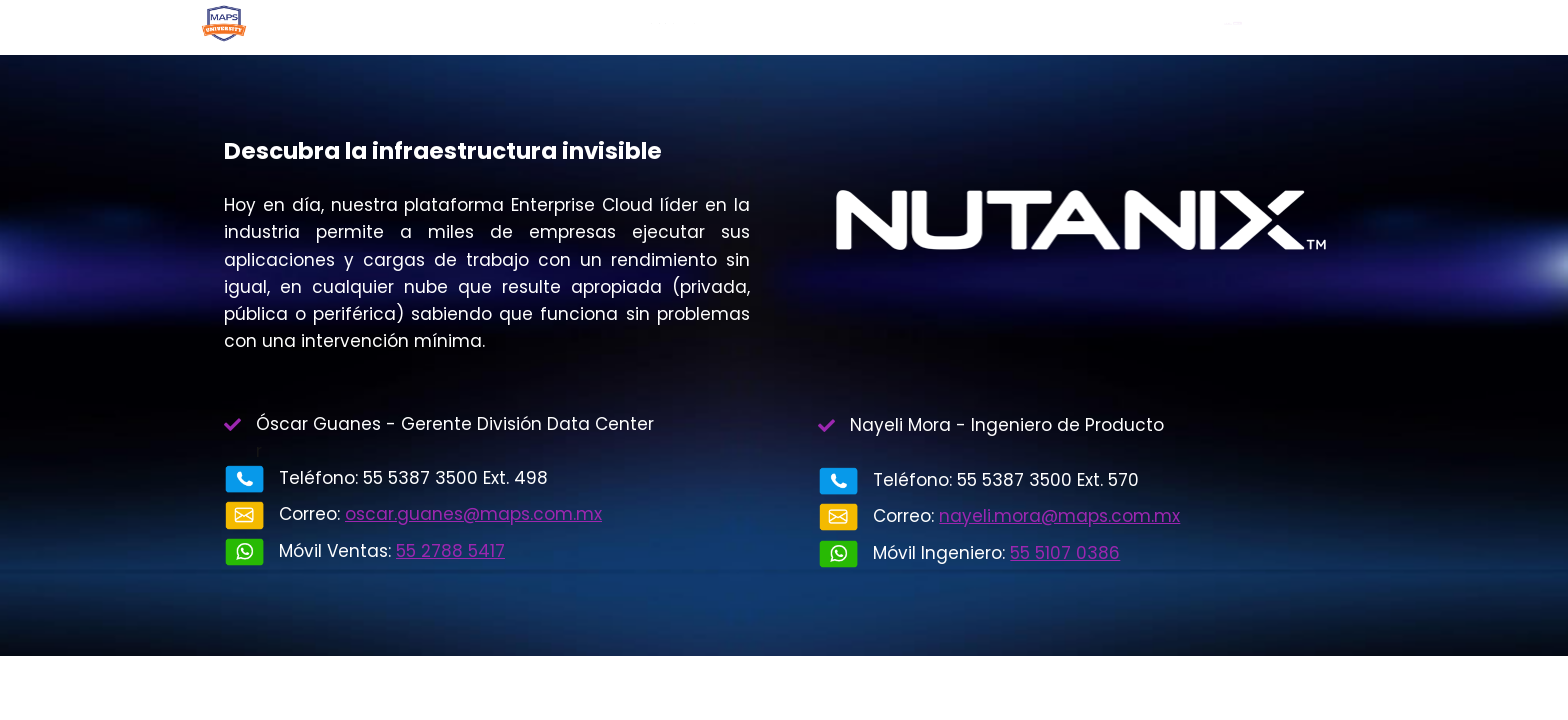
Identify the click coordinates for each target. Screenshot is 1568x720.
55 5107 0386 (1065, 553)
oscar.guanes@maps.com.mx (473, 514)
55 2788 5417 (450, 551)
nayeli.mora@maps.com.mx (1059, 516)
